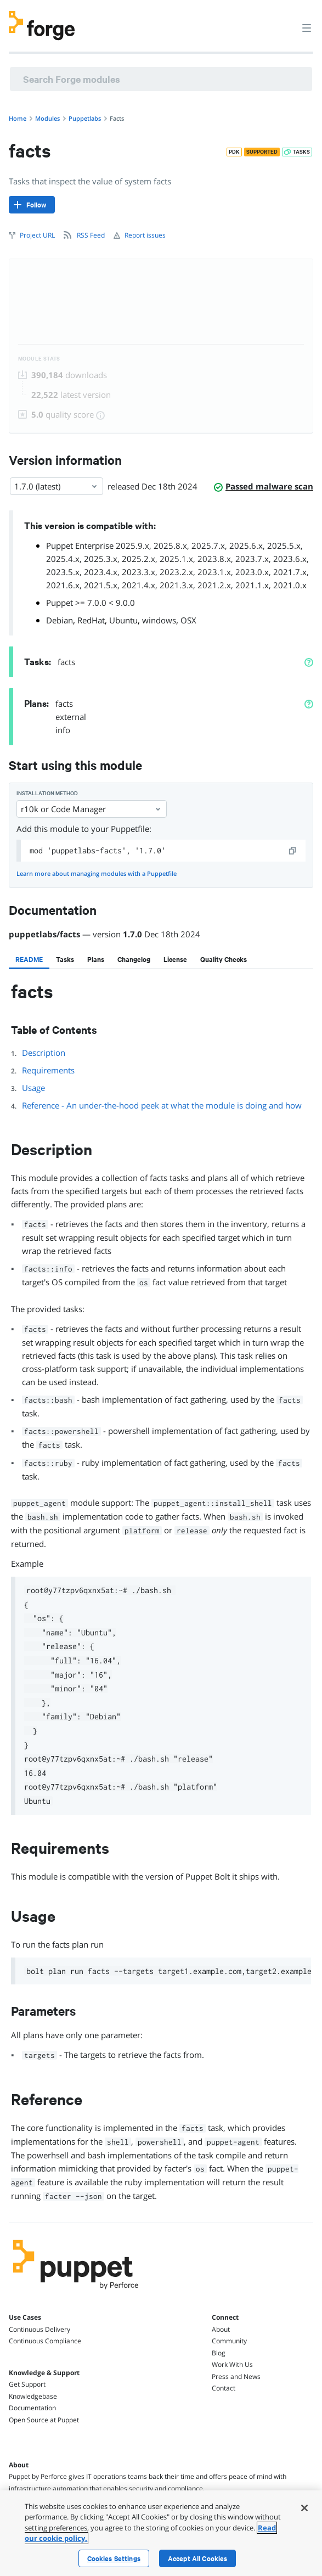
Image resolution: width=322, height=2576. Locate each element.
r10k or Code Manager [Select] (91, 808)
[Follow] (32, 204)
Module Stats (39, 359)
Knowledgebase (33, 2396)
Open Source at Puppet (44, 2420)
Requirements (48, 1070)
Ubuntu (123, 620)
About (221, 2329)
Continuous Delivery (39, 2329)
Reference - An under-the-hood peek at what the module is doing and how (162, 1105)
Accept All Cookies (198, 2558)
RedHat (91, 620)
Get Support (27, 2384)
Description (43, 1052)
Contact (223, 2388)
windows (159, 620)
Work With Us (232, 2364)
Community (229, 2341)
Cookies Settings (113, 2558)
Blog (218, 2353)
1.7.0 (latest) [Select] (56, 486)
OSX (188, 620)
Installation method (47, 793)
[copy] (293, 850)
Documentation (32, 2407)
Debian (59, 620)
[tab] (29, 959)
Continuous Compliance (45, 2341)
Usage (33, 1087)
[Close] (304, 2508)
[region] (161, 2533)
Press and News (236, 2376)
